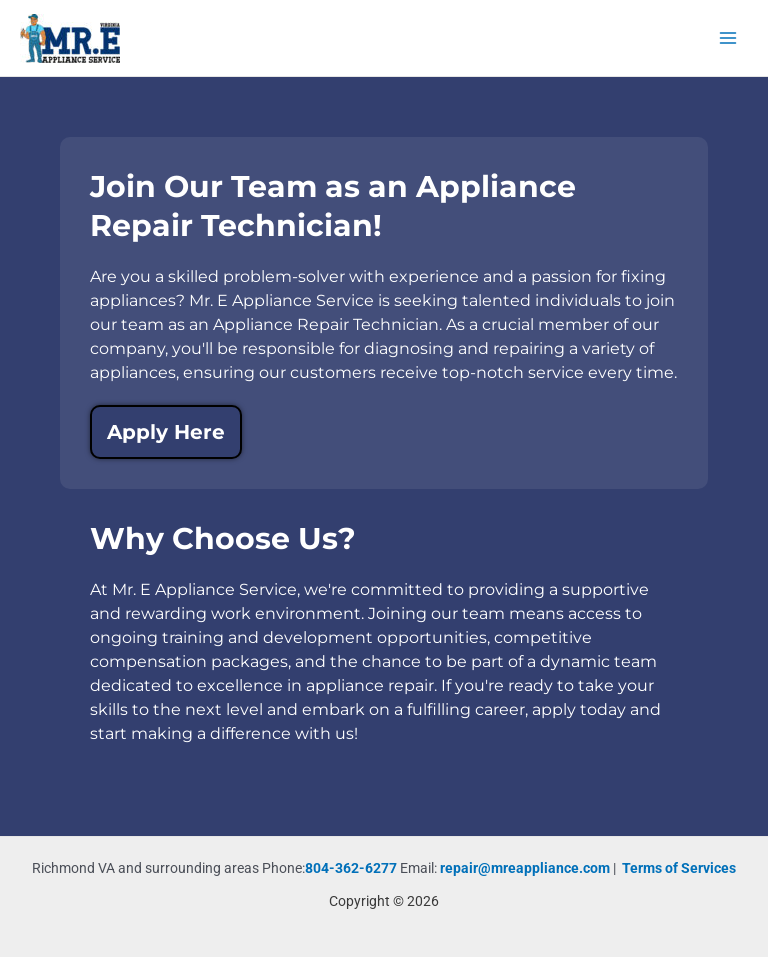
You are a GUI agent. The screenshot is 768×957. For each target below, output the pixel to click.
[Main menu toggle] (728, 38)
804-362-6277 (351, 868)
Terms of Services (679, 868)
